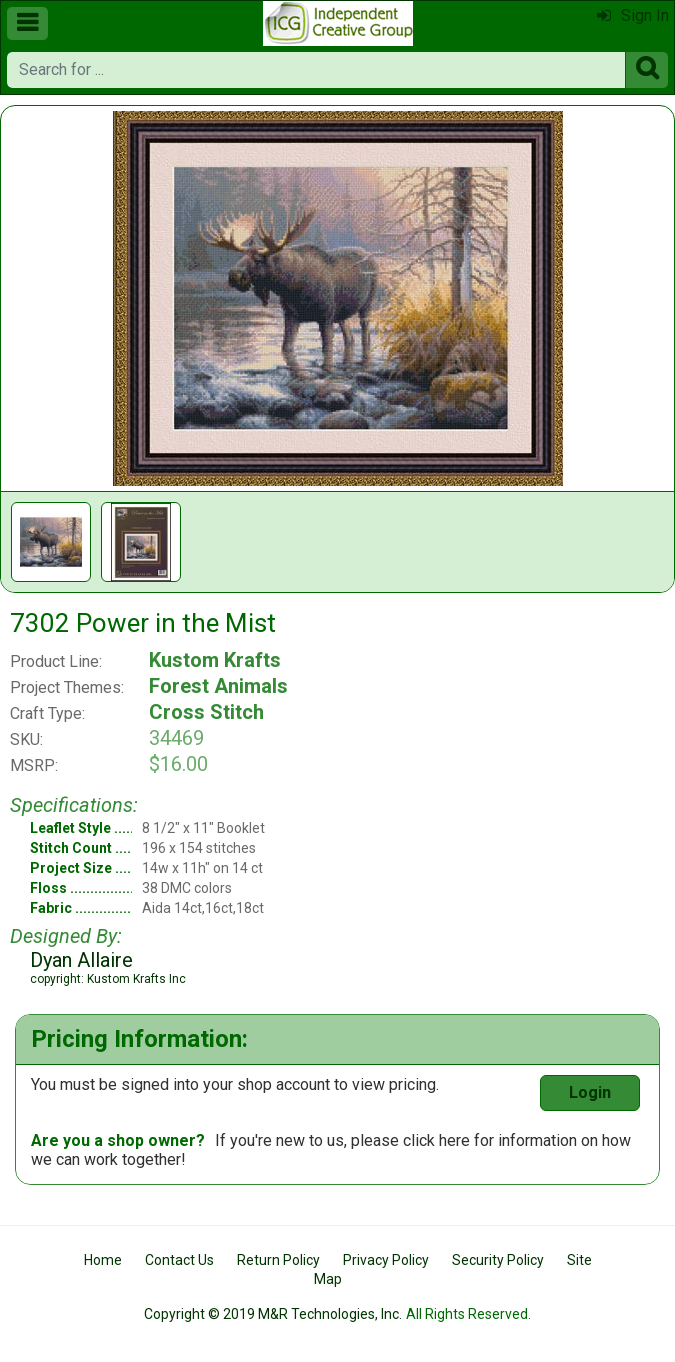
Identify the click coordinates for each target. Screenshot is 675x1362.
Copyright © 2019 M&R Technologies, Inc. (273, 1314)
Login (590, 1092)
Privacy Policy (386, 1260)
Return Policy (278, 1260)
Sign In (633, 15)
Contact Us (179, 1260)
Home (103, 1260)
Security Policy (498, 1260)
